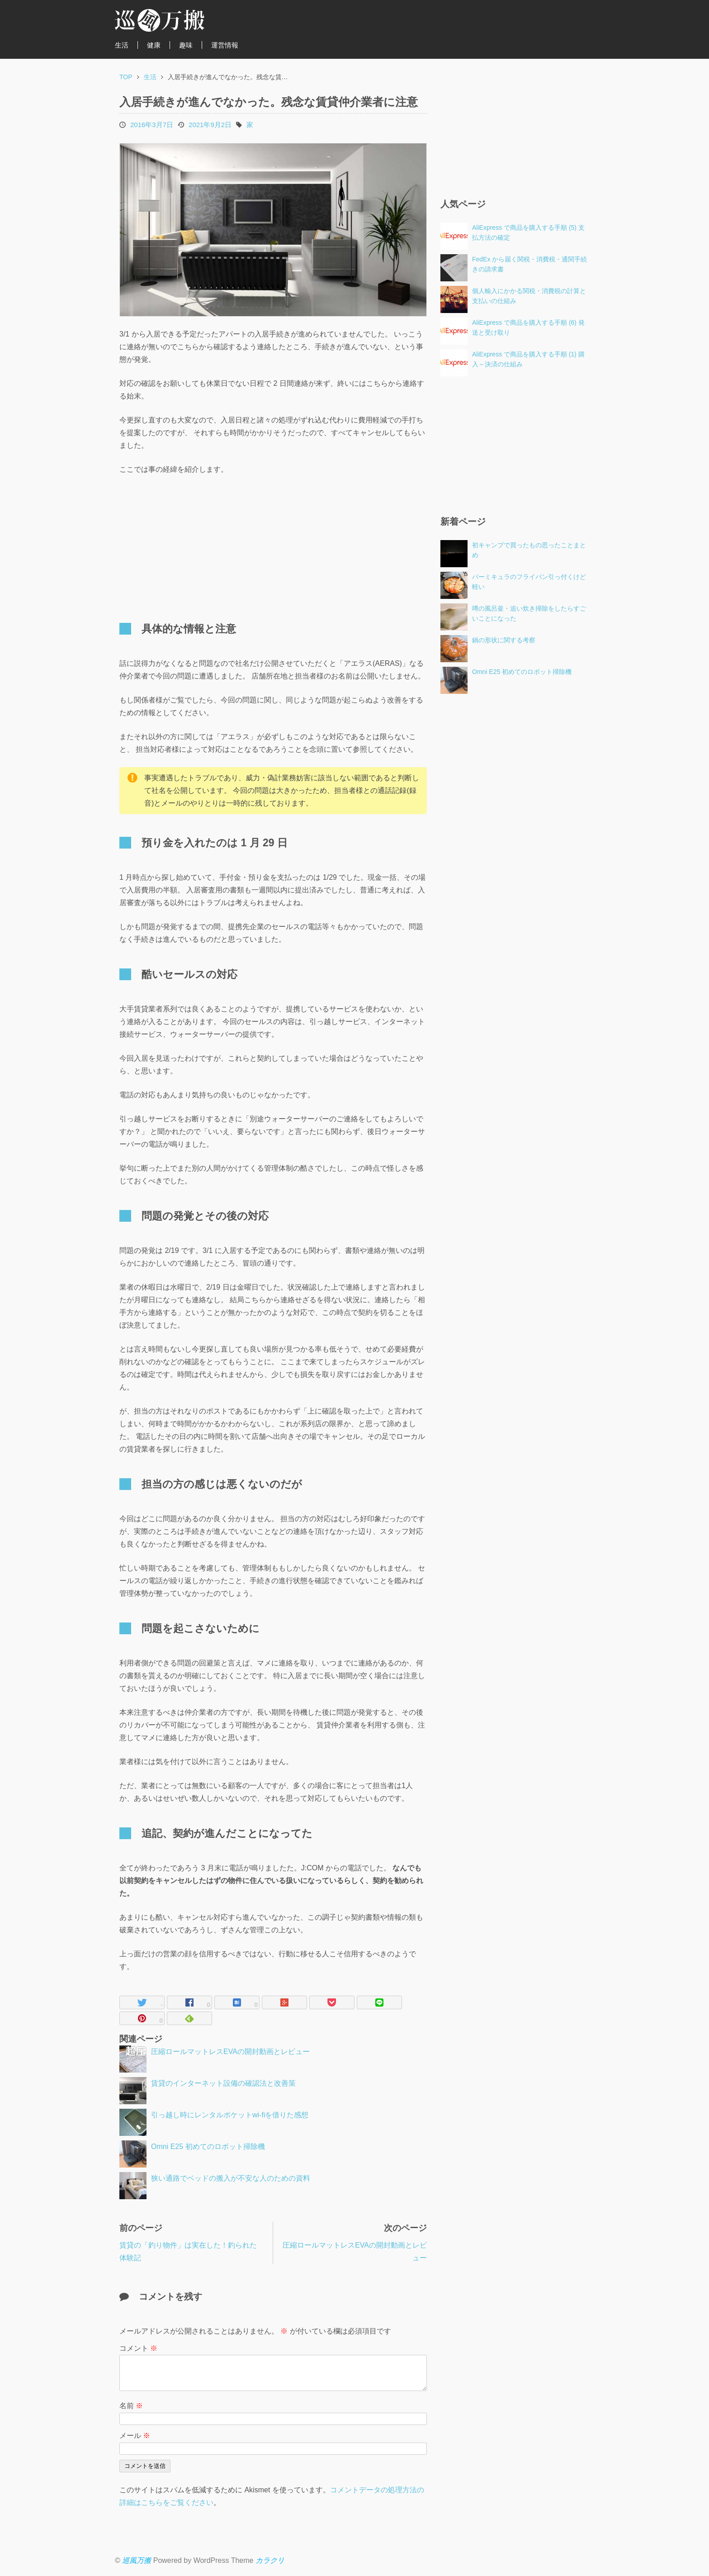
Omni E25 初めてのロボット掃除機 (208, 2146)
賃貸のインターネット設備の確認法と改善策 (223, 2083)
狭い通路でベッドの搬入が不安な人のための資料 (230, 2178)
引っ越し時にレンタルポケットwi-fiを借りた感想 (229, 2115)
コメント (138, 2348)
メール (134, 2435)
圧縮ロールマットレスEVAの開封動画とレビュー (230, 2051)
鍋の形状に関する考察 (503, 640)
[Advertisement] (196, 543)
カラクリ (269, 2560)
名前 (131, 2406)
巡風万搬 (136, 2560)
